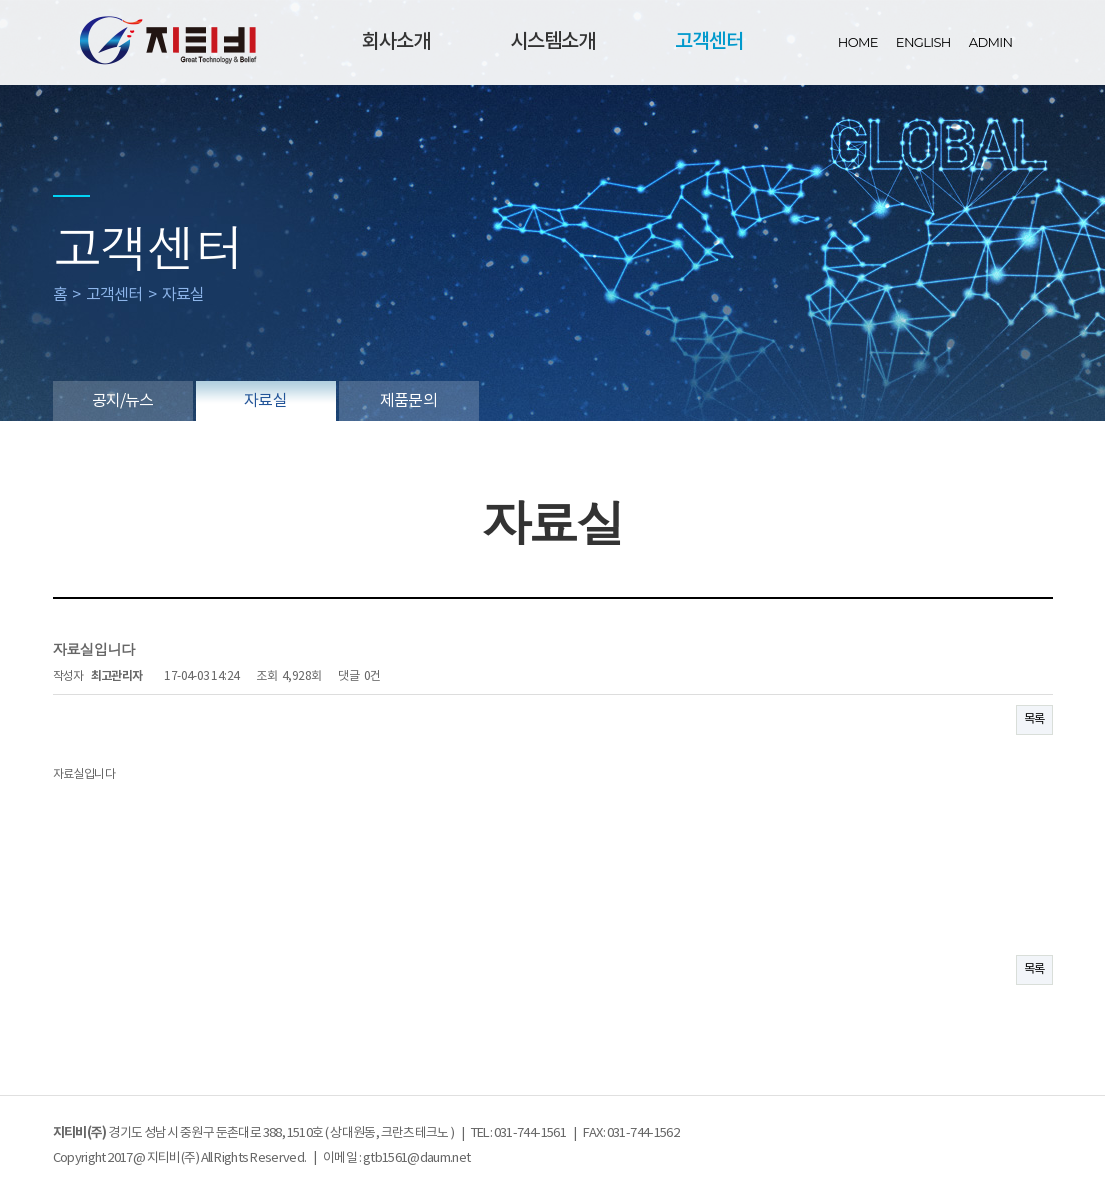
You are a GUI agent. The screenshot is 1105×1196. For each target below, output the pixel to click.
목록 (1034, 719)
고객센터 (709, 42)
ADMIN (991, 42)
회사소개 (396, 42)
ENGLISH (923, 42)
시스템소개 (552, 42)
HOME (858, 42)
